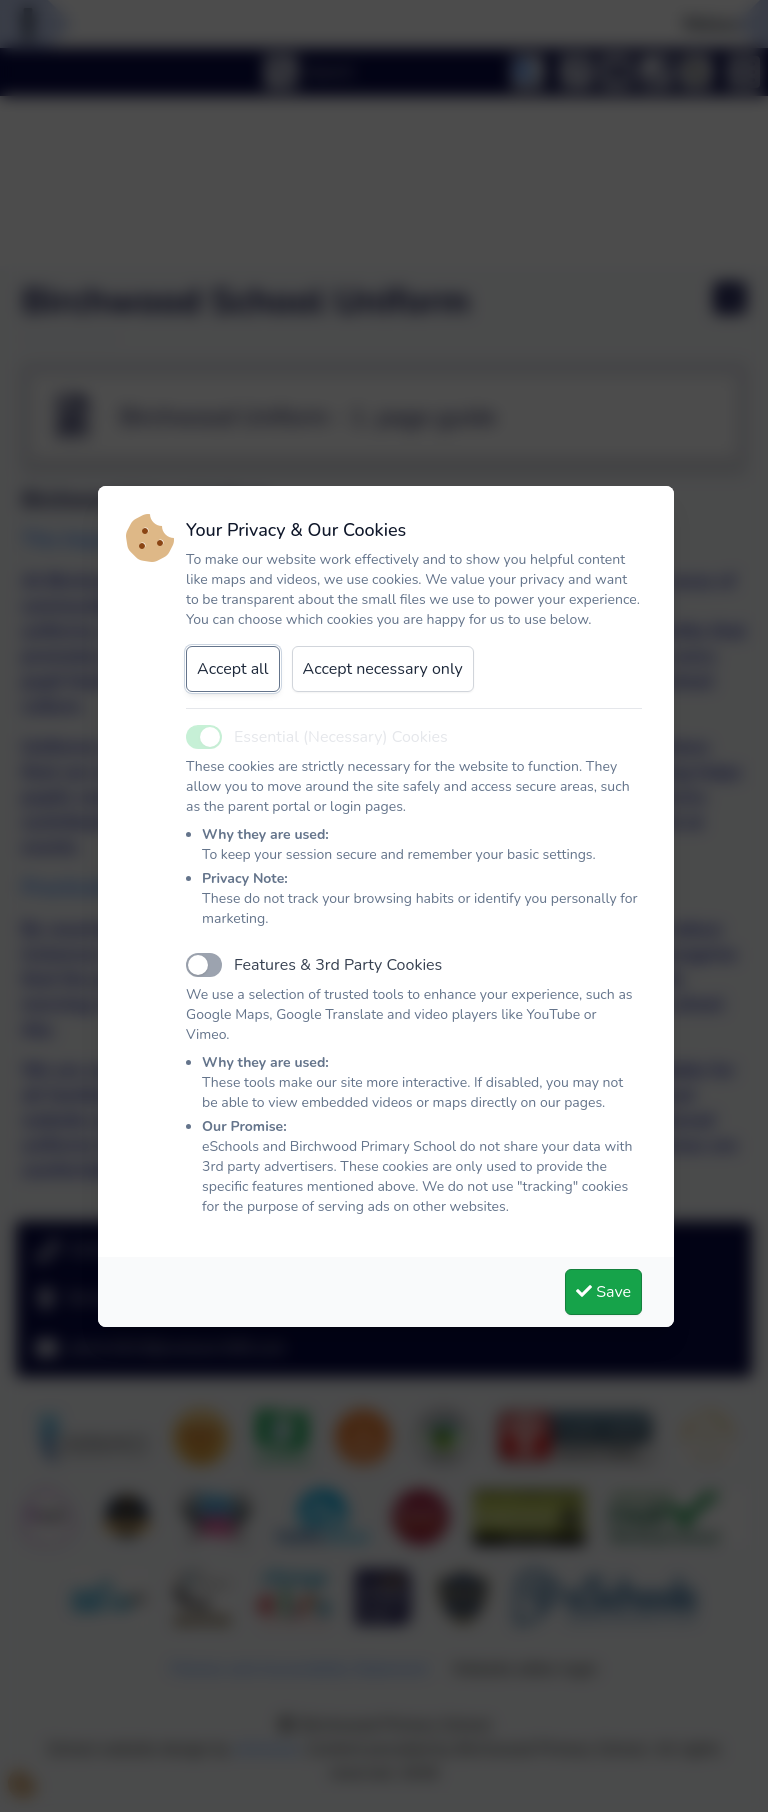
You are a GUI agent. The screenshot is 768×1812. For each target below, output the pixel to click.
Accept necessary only (383, 669)
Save (603, 1292)
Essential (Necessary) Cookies (341, 737)
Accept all (233, 669)
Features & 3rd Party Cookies (338, 965)
